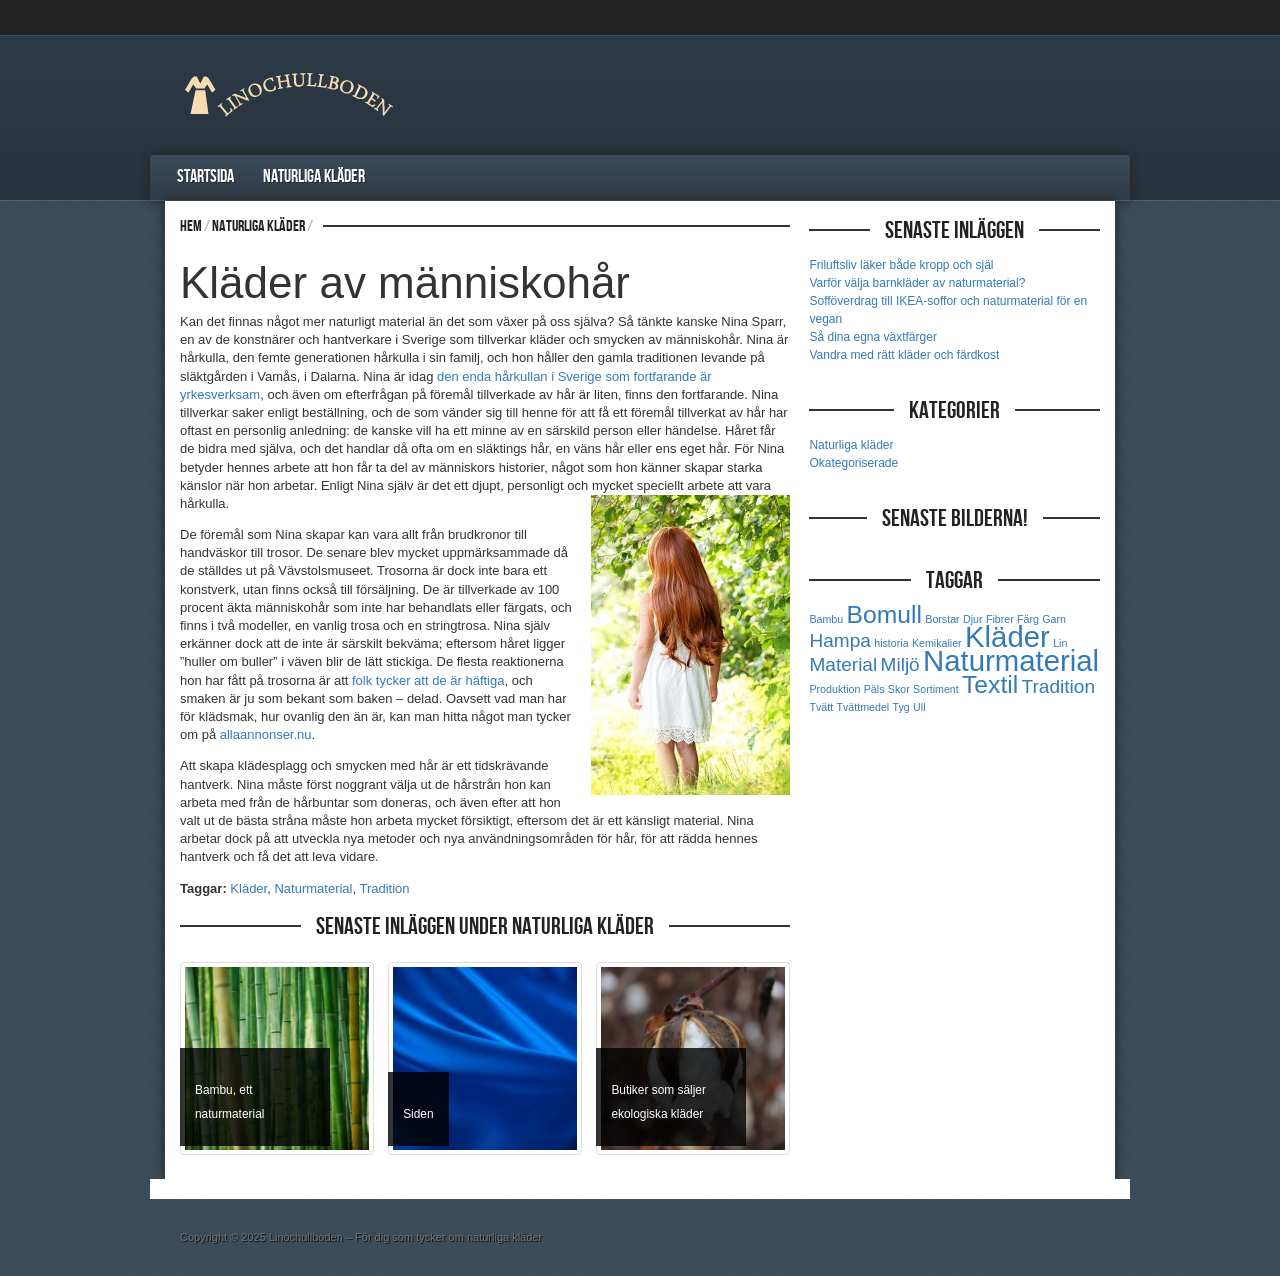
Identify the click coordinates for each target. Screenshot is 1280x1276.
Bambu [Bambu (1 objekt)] (826, 619)
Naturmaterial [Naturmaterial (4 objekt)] (1011, 660)
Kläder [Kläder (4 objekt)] (1007, 636)
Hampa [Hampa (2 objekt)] (839, 640)
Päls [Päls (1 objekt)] (874, 689)
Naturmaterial (313, 888)
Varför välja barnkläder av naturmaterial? (917, 283)
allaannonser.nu (266, 734)
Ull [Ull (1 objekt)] (919, 707)
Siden (418, 1114)
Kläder (248, 888)
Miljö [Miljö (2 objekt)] (900, 664)
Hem (191, 226)
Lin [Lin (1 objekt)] (1060, 643)
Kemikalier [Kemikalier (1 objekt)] (937, 643)
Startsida (205, 176)
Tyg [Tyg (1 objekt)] (901, 707)
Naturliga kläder (314, 176)
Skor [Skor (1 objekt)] (899, 689)
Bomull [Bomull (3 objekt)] (884, 614)
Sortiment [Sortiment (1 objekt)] (936, 689)
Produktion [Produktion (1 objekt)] (834, 689)
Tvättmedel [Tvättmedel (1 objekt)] (862, 707)
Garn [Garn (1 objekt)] (1054, 619)
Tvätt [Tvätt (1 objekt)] (821, 707)
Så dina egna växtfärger (872, 337)
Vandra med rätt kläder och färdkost (904, 355)
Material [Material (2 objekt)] (843, 664)
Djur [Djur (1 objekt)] (973, 619)
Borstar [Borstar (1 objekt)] (942, 619)
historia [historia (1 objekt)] (891, 643)
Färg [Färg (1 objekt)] (1028, 619)
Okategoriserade (853, 463)
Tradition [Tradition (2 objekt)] (1058, 686)
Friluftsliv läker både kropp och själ (901, 265)
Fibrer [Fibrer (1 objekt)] (1000, 619)
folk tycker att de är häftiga (428, 680)
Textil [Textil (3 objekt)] (990, 684)
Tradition (384, 888)
